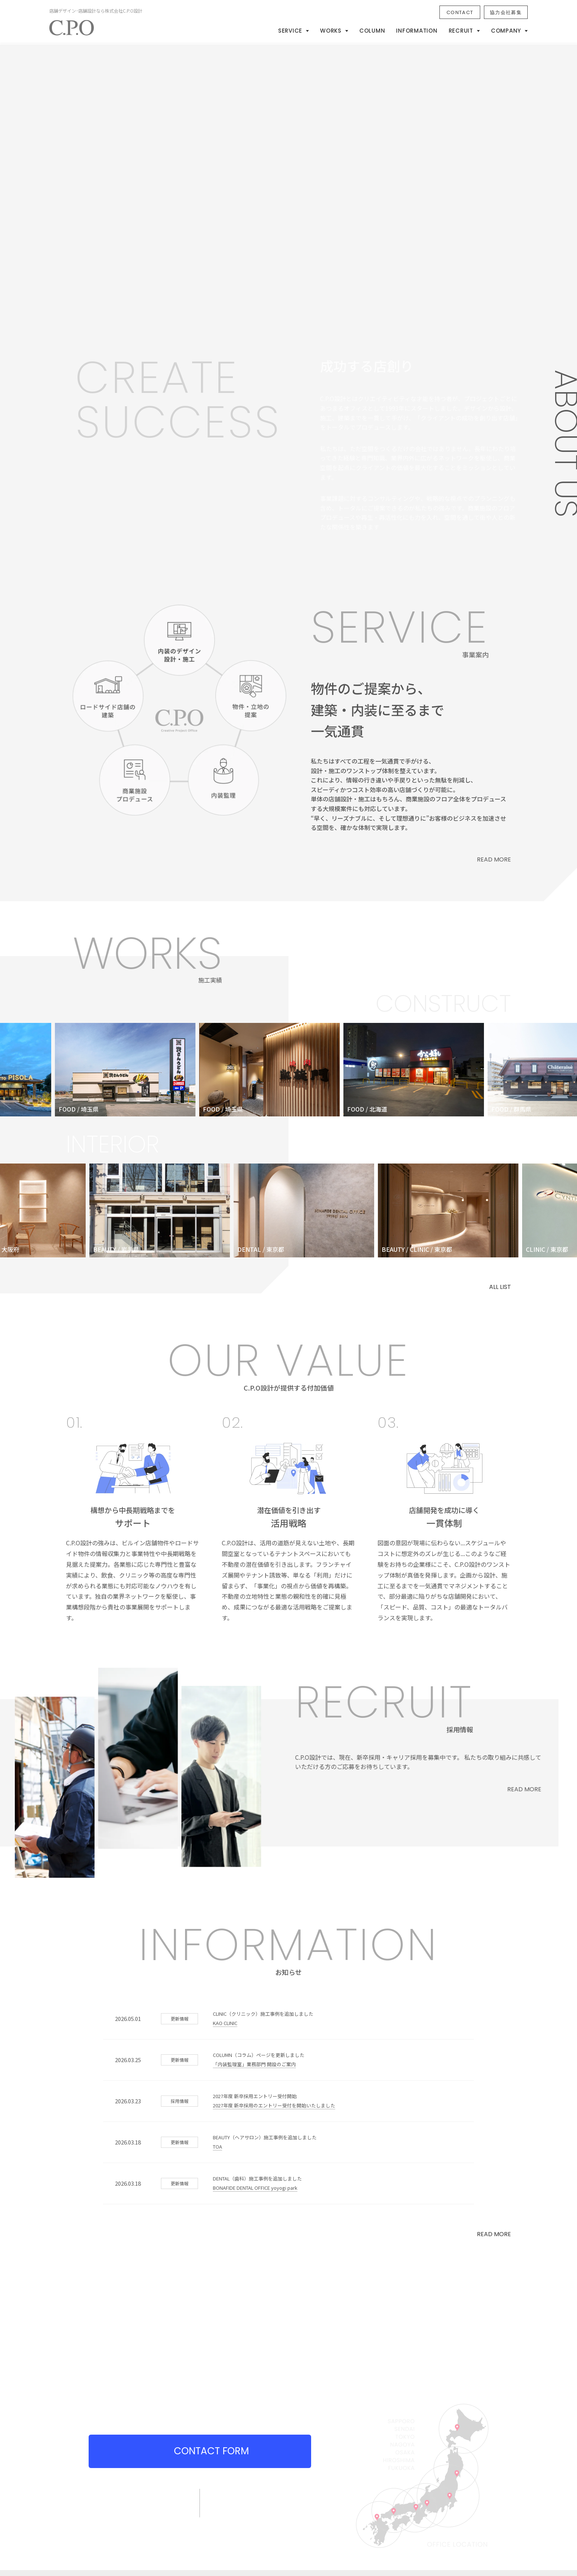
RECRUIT (461, 31)
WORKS (331, 31)
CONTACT (459, 12)
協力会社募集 (506, 12)
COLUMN (372, 31)
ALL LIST (500, 1287)
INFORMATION (416, 31)
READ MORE (494, 2234)
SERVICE (290, 31)
